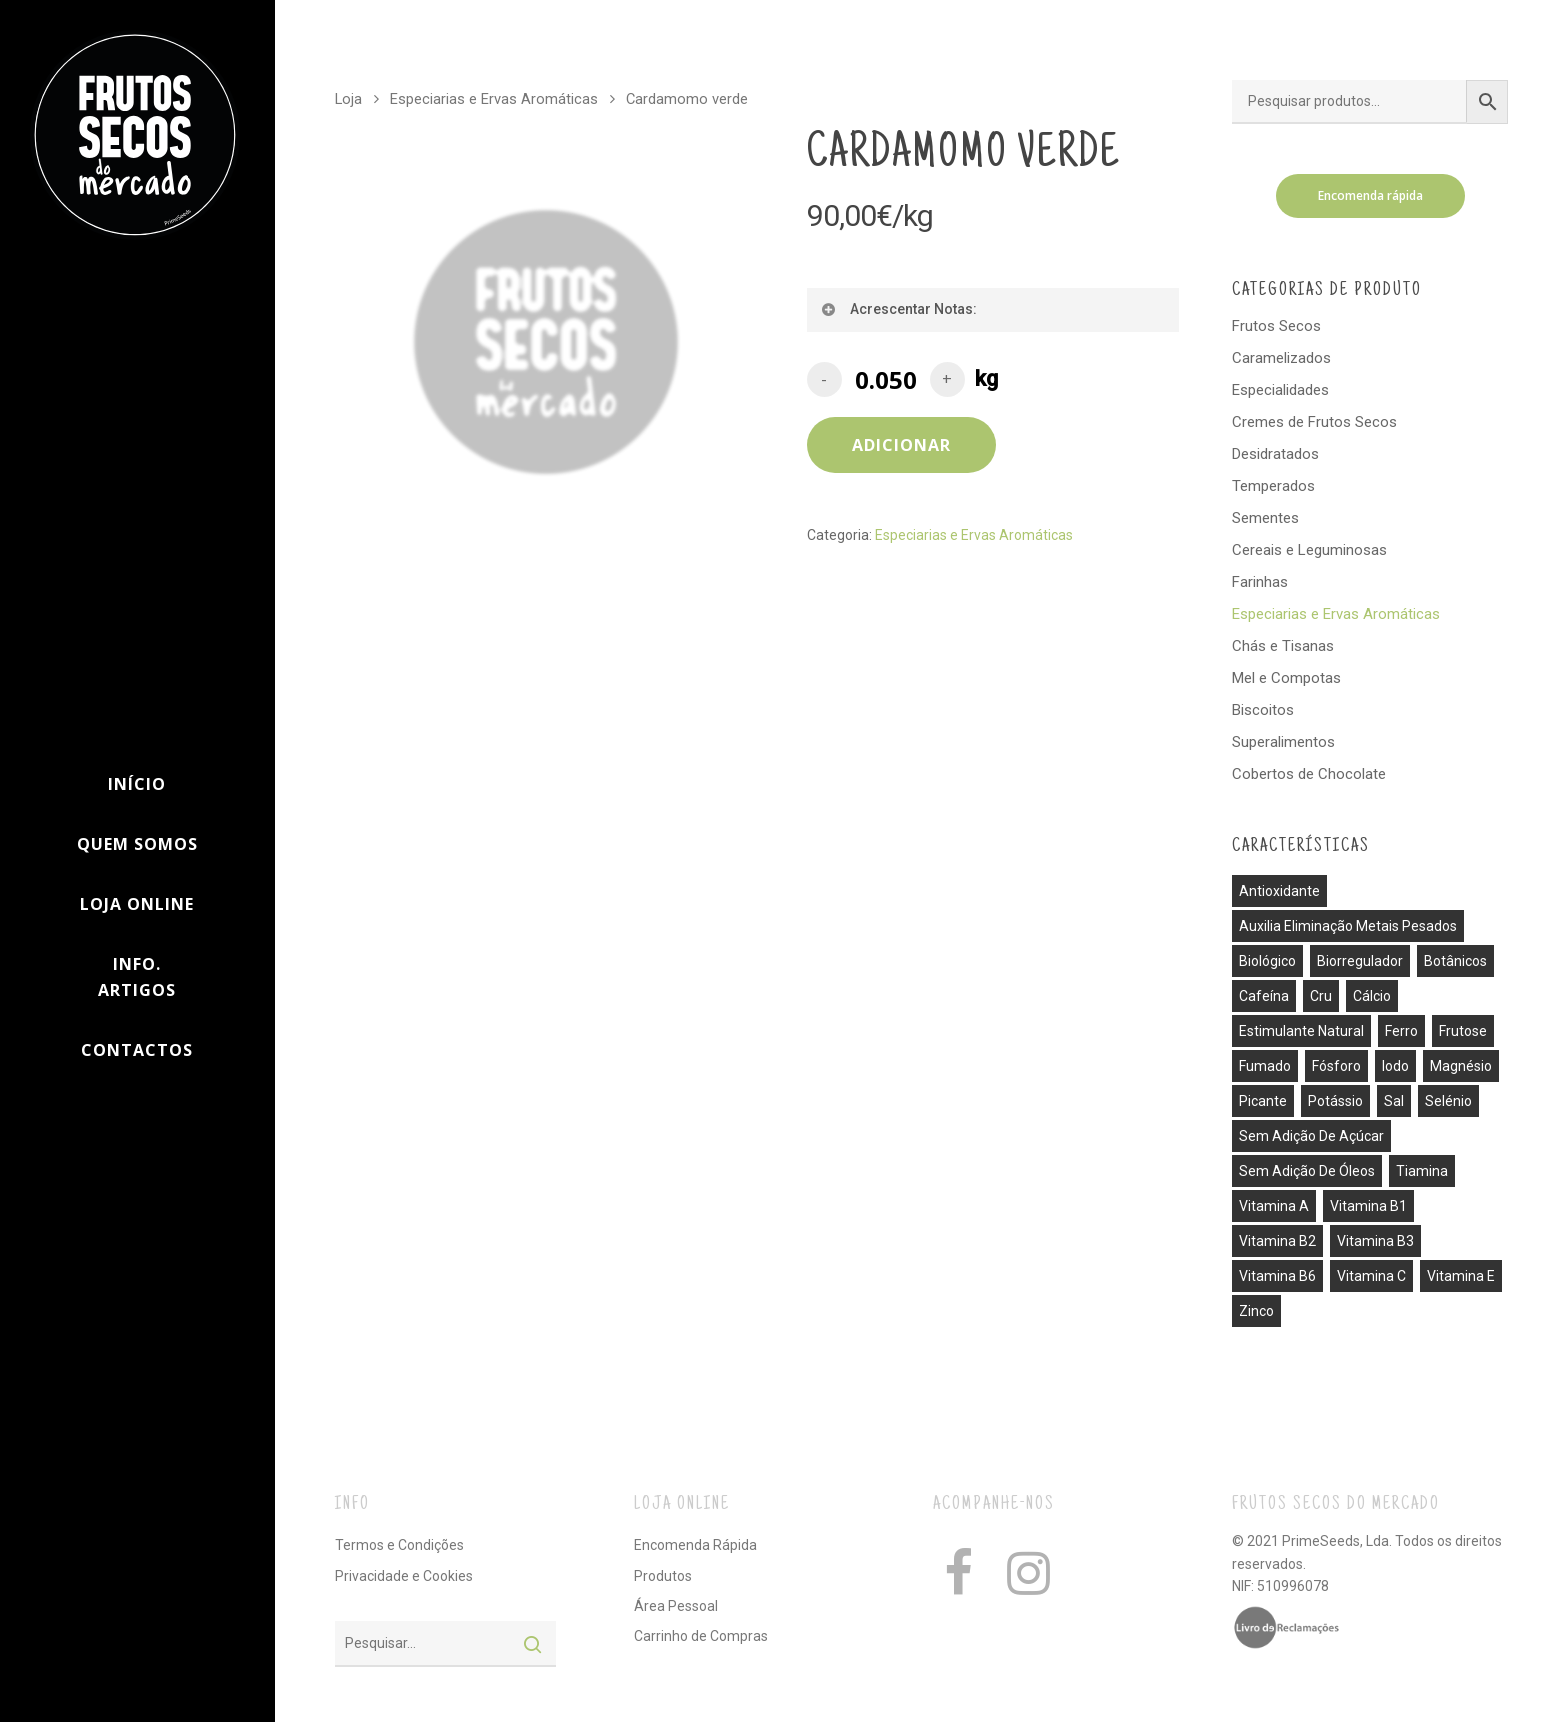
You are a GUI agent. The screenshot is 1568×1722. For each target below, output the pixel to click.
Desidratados (1275, 454)
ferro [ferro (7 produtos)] (1401, 1031)
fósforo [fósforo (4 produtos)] (1336, 1066)
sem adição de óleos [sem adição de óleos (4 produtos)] (1307, 1171)
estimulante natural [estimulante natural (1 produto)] (1301, 1031)
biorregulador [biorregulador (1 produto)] (1360, 961)
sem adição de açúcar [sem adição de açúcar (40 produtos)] (1311, 1136)
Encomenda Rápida (695, 1545)
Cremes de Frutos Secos (1314, 422)
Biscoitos (1263, 710)
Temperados (1273, 486)
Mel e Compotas (1286, 678)
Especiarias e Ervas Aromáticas (494, 99)
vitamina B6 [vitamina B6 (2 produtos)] (1277, 1276)
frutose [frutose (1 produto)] (1463, 1031)
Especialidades (1280, 390)
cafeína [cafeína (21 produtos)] (1264, 996)
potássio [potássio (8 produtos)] (1335, 1101)
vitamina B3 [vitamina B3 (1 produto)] (1375, 1241)
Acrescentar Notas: (898, 309)
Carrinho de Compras (701, 1636)
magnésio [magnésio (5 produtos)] (1461, 1066)
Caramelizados (1281, 358)
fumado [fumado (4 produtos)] (1265, 1066)
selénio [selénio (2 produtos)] (1448, 1101)
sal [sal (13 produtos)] (1394, 1101)
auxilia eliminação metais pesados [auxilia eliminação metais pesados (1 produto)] (1348, 926)
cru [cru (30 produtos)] (1321, 996)
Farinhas (1260, 582)
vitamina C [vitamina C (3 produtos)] (1371, 1276)
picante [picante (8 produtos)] (1263, 1101)
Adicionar (901, 445)
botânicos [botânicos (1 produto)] (1455, 961)
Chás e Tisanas (1283, 646)
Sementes (1265, 518)
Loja (348, 99)
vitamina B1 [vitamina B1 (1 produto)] (1368, 1206)
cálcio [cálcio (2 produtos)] (1372, 996)
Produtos (663, 1576)
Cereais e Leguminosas (1309, 550)
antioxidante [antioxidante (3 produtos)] (1279, 891)
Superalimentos (1283, 742)
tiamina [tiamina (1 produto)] (1422, 1171)
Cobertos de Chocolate (1309, 774)
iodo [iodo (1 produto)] (1395, 1066)
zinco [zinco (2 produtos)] (1256, 1311)
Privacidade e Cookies (404, 1576)
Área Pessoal (676, 1606)
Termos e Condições (399, 1545)
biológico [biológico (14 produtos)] (1267, 961)
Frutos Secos (1276, 326)
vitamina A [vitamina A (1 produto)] (1274, 1206)
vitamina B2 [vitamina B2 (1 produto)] (1277, 1241)
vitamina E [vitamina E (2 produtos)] (1461, 1276)
